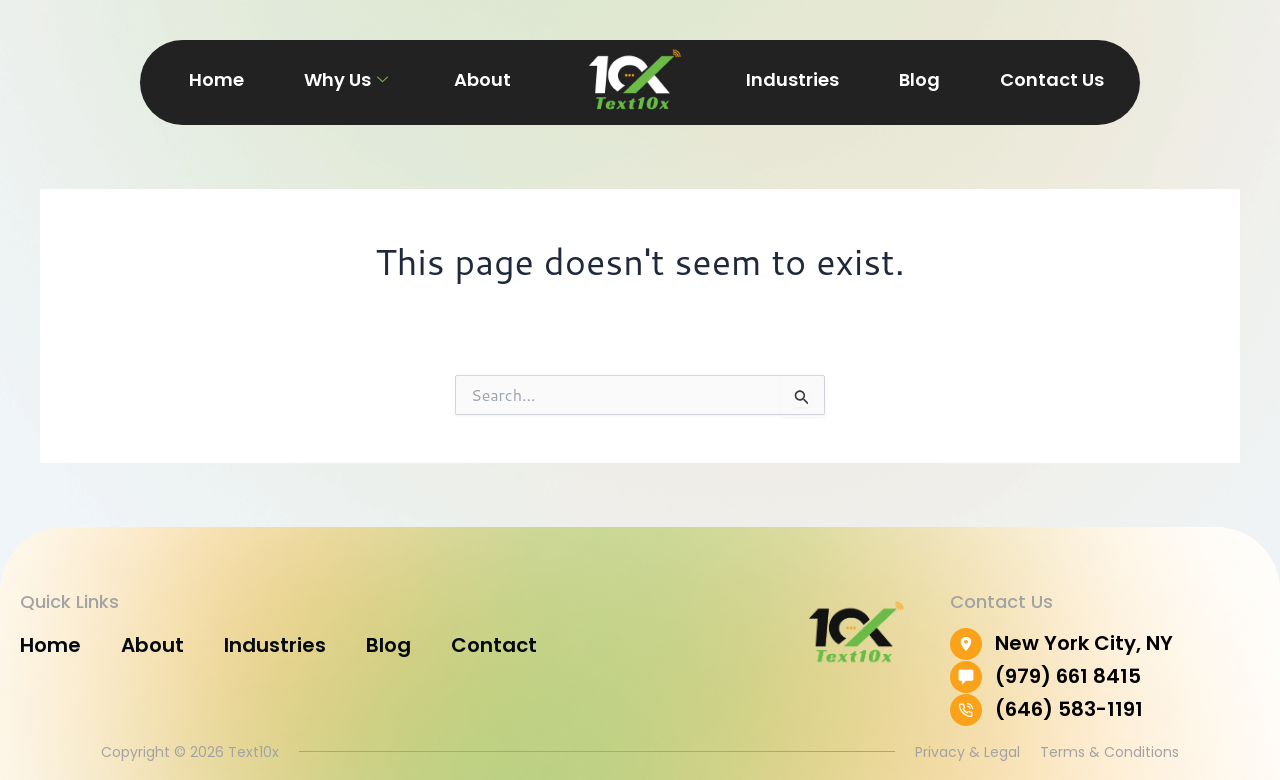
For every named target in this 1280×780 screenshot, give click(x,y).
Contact (494, 645)
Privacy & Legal (967, 752)
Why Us (346, 79)
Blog (919, 79)
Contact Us (1052, 79)
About (482, 79)
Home (216, 79)
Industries (792, 79)
